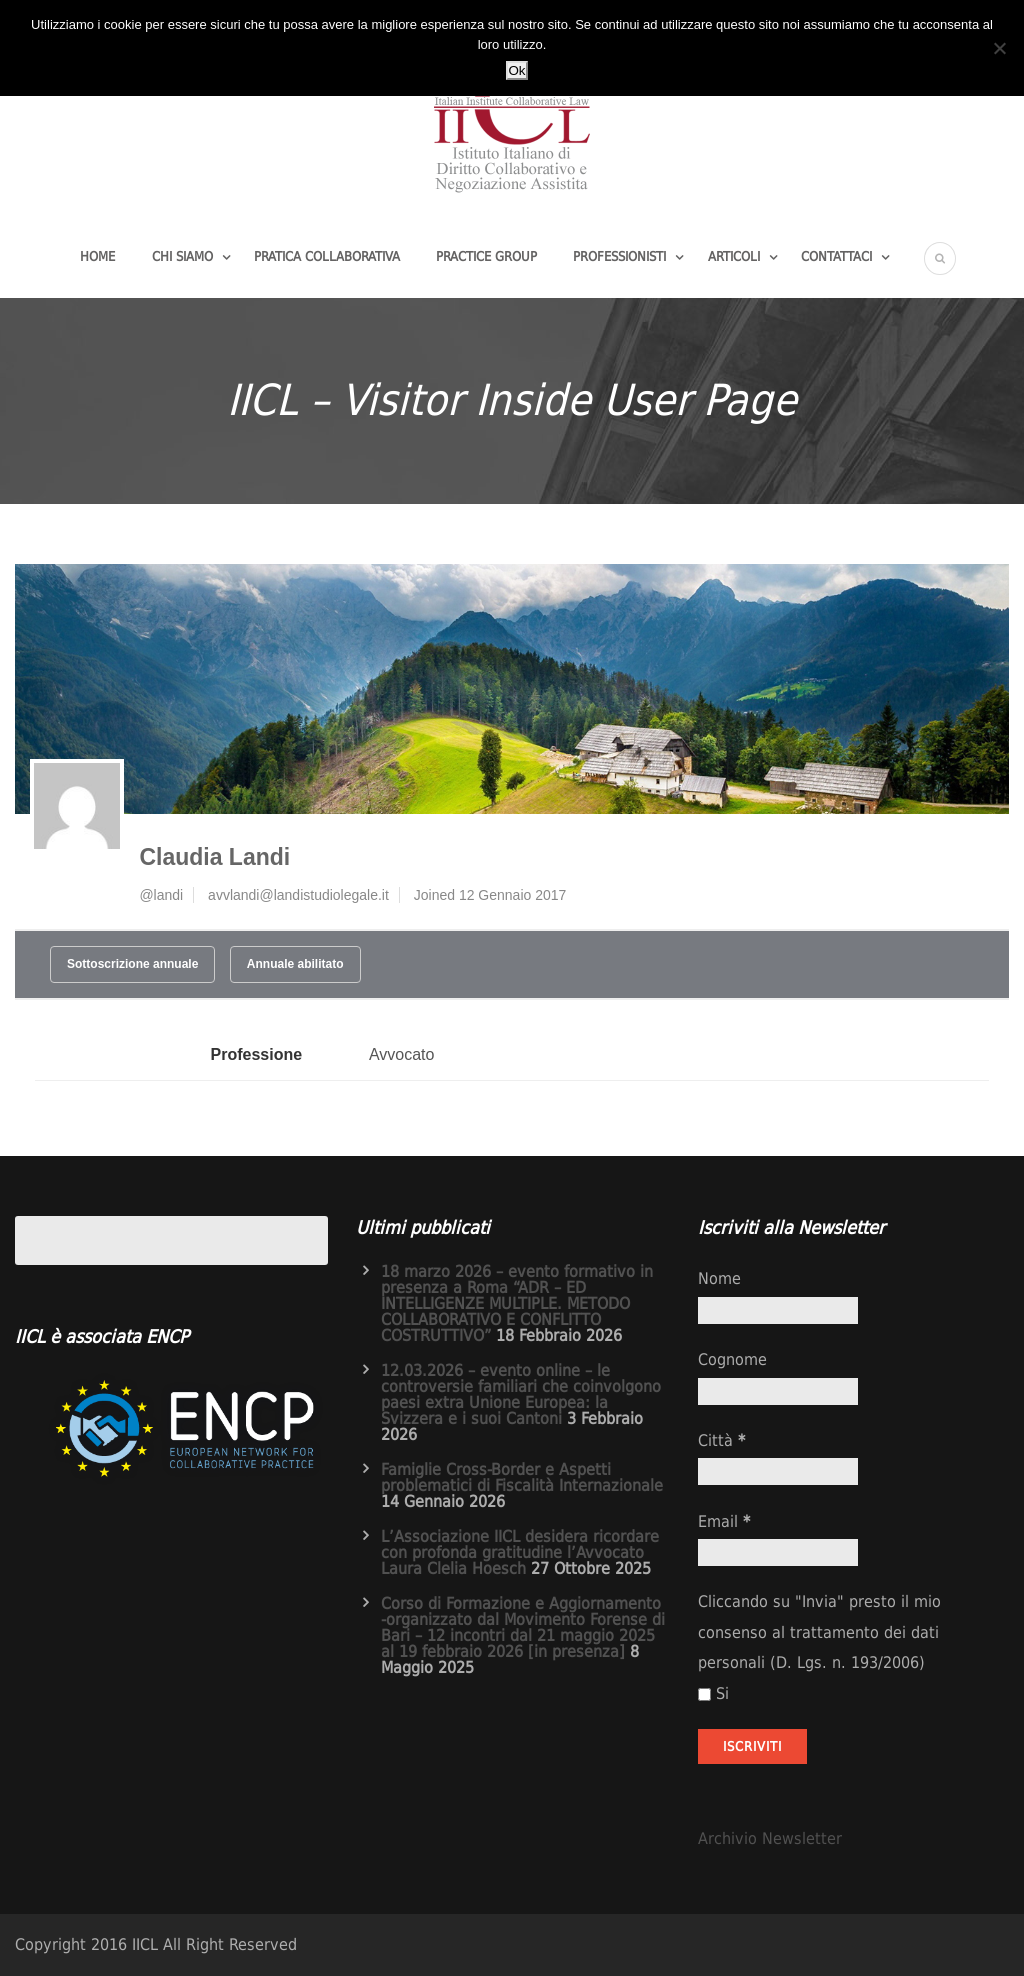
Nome (719, 1278)
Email (724, 1521)
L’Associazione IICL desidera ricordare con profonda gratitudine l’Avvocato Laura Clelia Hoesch (520, 1552)
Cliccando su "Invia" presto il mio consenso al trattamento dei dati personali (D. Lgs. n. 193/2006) (819, 1632)
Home (97, 256)
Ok (516, 70)
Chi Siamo (182, 256)
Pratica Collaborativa (327, 256)
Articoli (734, 256)
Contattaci (836, 256)
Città (721, 1440)
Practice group (486, 256)
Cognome (732, 1359)
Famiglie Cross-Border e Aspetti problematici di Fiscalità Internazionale (522, 1477)
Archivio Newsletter (770, 1838)
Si (713, 1693)
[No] (999, 48)
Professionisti (619, 256)
